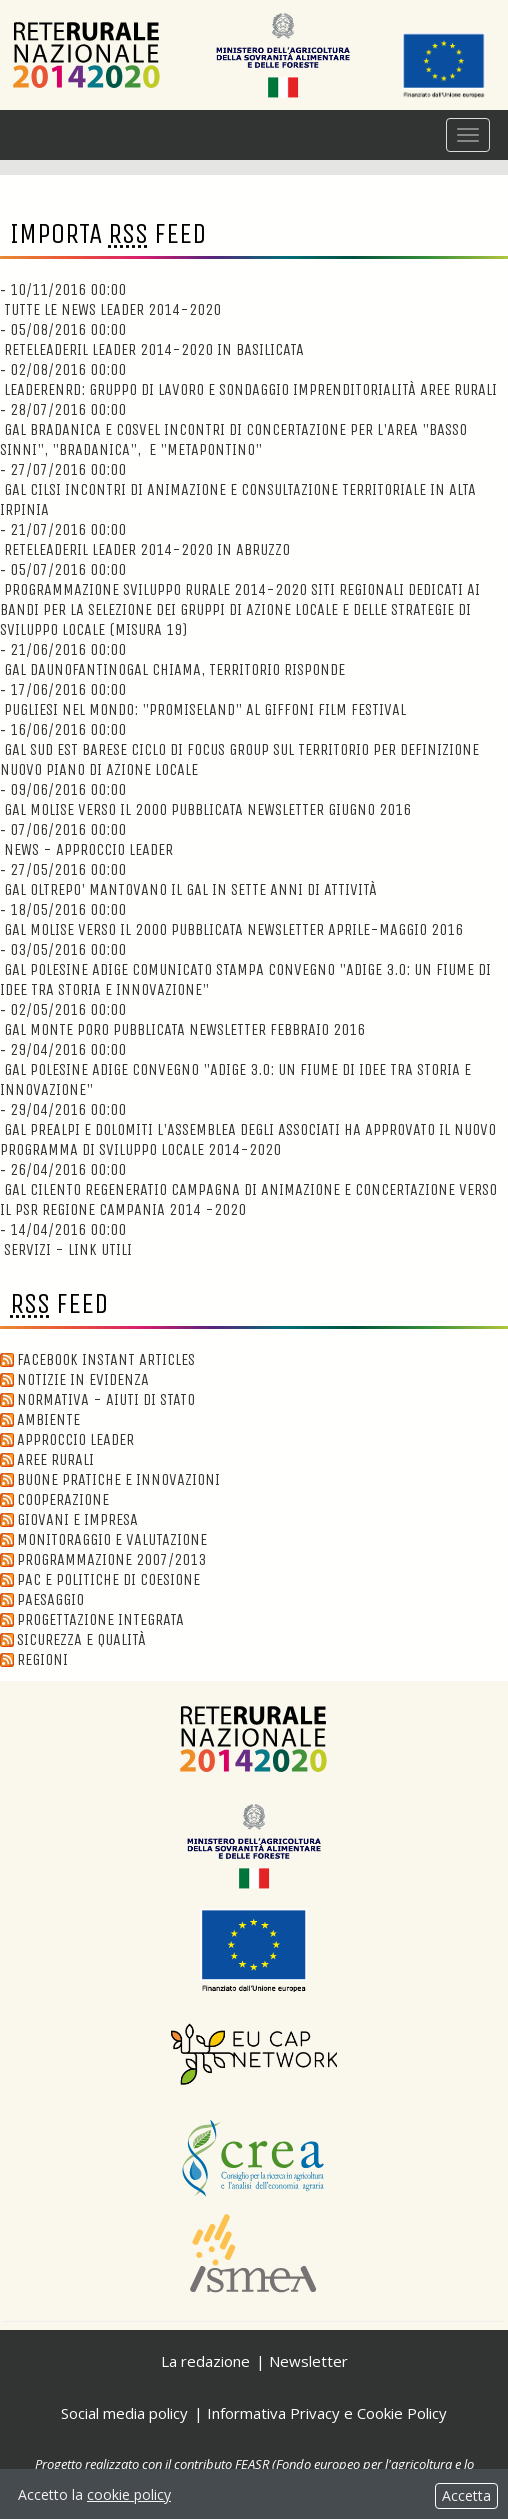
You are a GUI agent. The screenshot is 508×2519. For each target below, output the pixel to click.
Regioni (34, 1659)
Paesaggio (42, 1599)
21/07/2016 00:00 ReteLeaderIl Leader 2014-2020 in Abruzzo (145, 539)
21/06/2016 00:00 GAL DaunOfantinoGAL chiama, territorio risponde (172, 659)
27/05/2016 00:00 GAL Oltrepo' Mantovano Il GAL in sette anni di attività (188, 879)
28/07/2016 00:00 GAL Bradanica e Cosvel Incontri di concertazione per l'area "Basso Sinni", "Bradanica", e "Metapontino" (233, 429)
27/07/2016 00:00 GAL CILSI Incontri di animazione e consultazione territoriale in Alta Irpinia (238, 489)
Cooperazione (54, 1499)
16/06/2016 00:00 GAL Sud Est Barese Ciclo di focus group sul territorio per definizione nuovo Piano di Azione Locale (239, 749)
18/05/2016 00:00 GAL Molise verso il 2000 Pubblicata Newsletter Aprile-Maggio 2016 (231, 919)
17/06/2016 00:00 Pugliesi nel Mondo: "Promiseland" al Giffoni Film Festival (203, 699)
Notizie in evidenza (74, 1379)
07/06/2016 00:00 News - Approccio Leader (86, 839)
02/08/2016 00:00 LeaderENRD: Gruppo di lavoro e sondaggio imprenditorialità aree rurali (248, 379)
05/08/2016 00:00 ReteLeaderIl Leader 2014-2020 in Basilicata (152, 339)
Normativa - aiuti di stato (97, 1399)
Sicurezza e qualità (73, 1639)
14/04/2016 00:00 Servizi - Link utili (66, 1239)
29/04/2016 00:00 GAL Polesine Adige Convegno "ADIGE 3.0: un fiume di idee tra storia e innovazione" (235, 1069)
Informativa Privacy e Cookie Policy (327, 2413)
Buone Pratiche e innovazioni (110, 1479)
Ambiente (40, 1419)
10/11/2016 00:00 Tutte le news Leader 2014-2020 (110, 299)
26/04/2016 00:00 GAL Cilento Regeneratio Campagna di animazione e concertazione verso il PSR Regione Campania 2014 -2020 (248, 1189)
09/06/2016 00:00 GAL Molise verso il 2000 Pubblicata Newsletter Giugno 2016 (205, 799)
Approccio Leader (67, 1439)
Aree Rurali (47, 1459)
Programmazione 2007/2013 (103, 1559)
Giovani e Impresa (69, 1519)
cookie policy (129, 2494)
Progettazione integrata (92, 1619)
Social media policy (124, 2413)
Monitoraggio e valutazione (103, 1539)
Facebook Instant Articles (97, 1359)
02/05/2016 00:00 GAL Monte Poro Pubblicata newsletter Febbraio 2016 (182, 1019)
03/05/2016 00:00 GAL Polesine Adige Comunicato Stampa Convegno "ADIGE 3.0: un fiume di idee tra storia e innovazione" (245, 969)
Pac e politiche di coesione (100, 1579)
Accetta (466, 2495)
